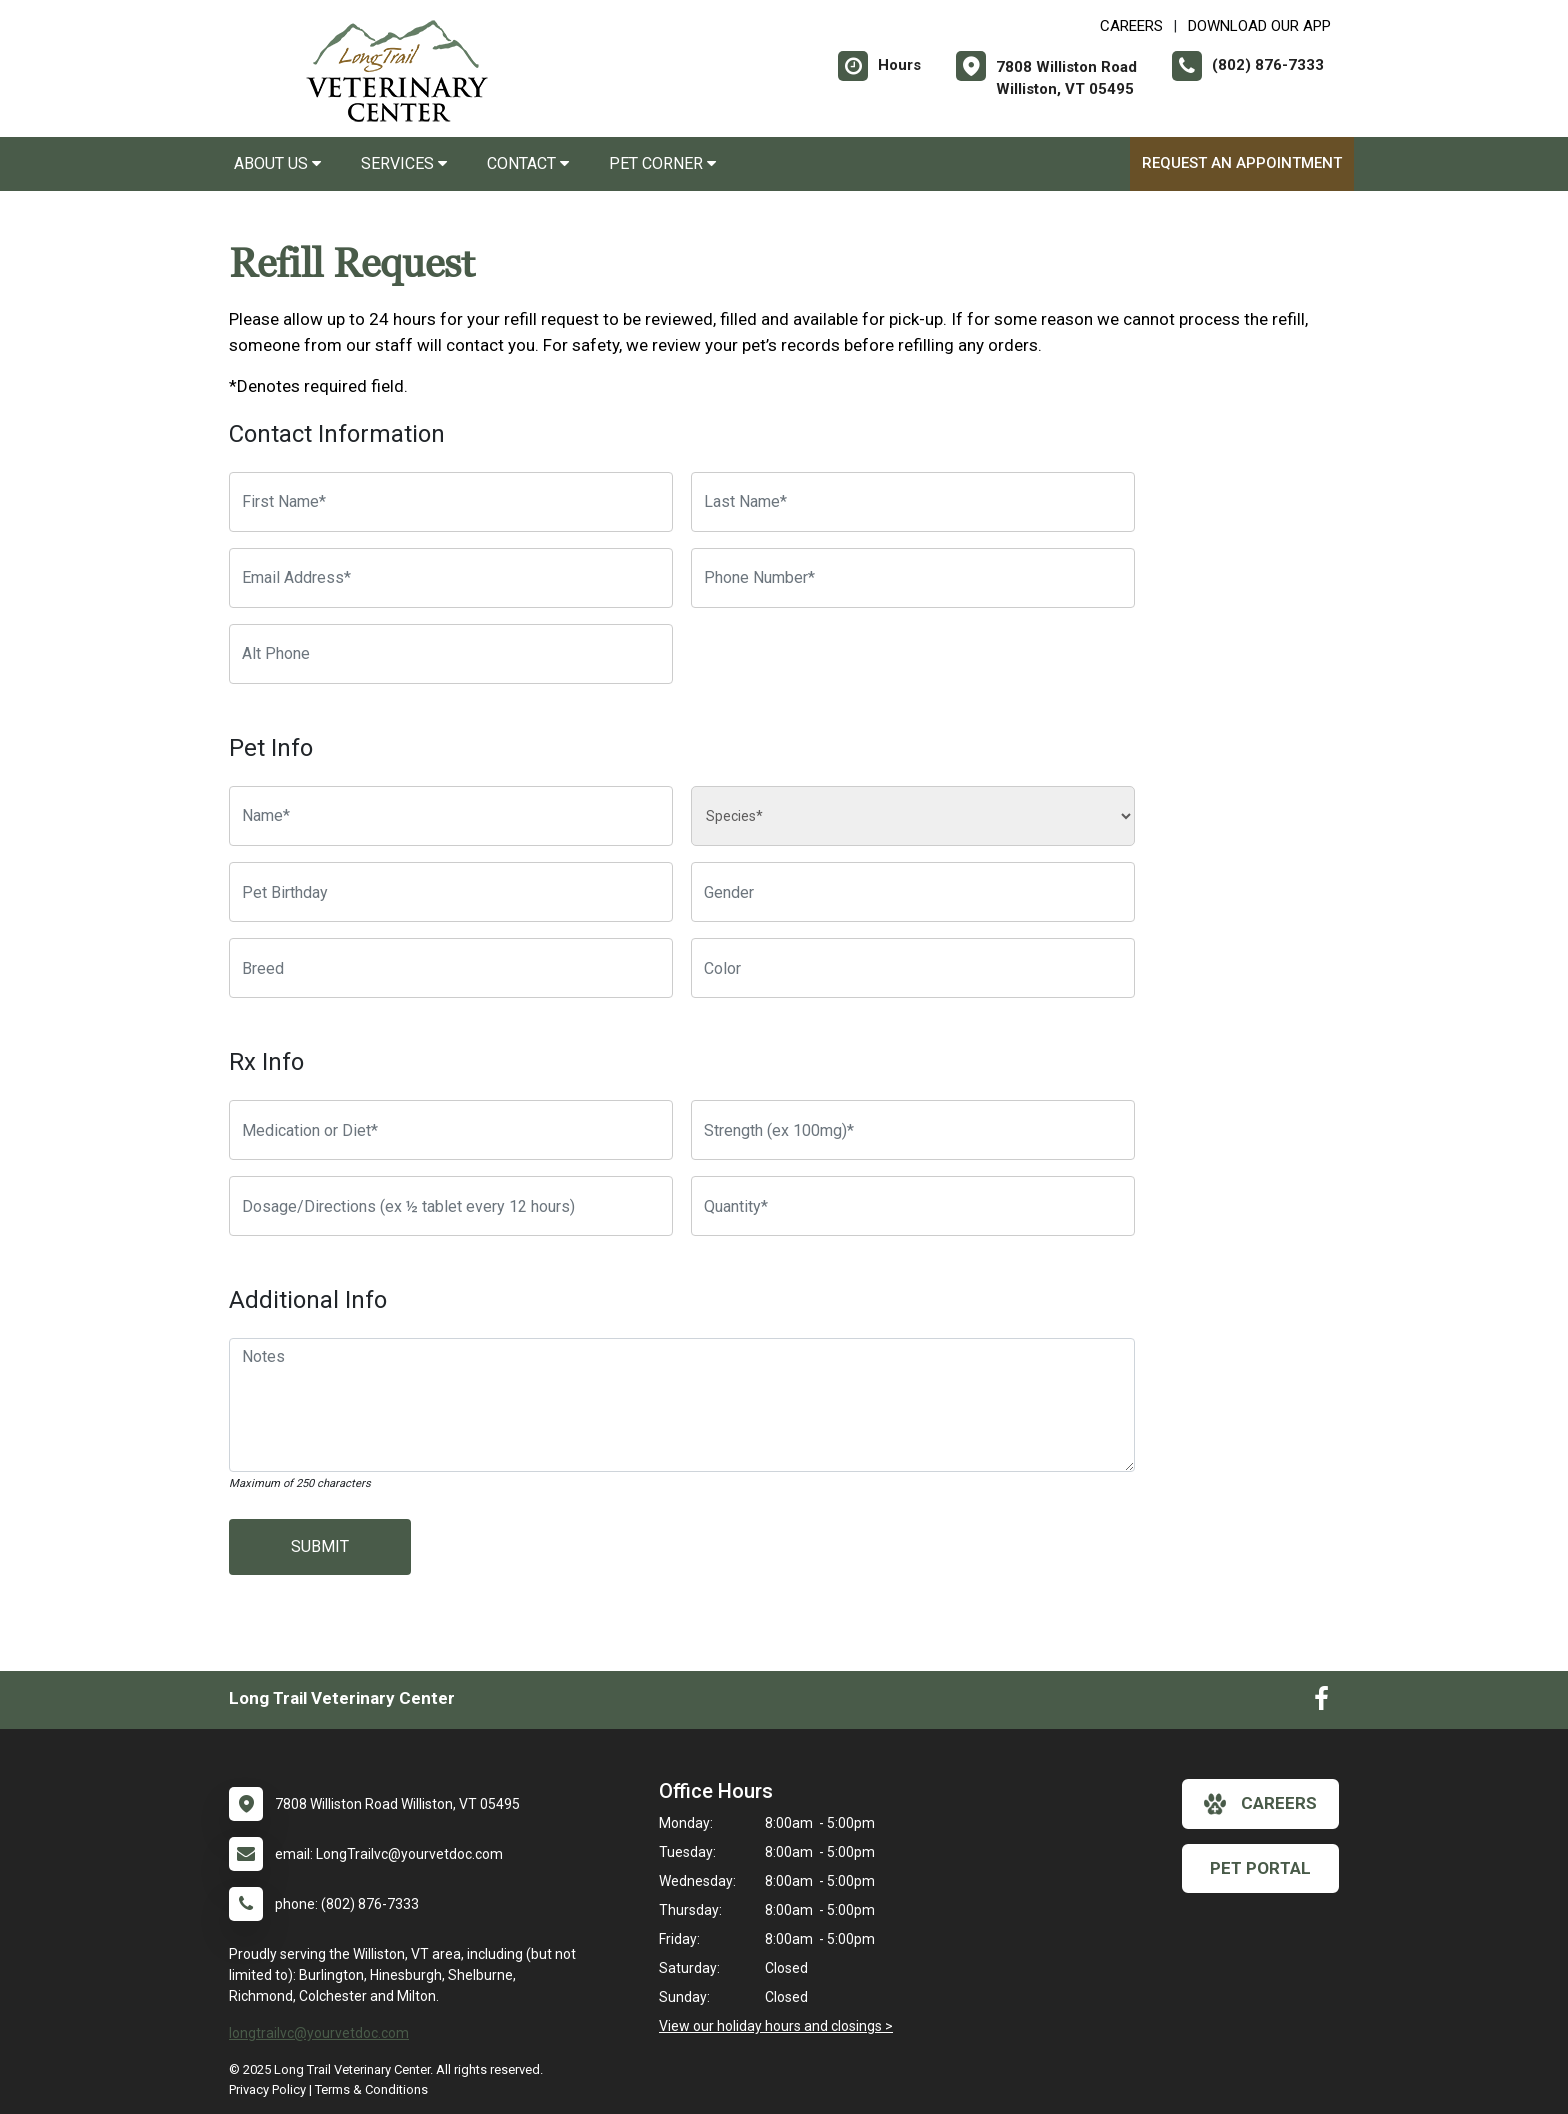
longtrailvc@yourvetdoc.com (319, 2033)
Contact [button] (528, 163)
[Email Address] (451, 578)
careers (1260, 1804)
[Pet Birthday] (451, 892)
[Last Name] (913, 502)
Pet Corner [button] (662, 163)
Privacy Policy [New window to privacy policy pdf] (267, 2089)
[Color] (913, 968)
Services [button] (404, 163)
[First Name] (451, 502)
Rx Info (266, 1062)
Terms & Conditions (371, 2089)
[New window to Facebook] (1321, 1703)
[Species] (913, 816)
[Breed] (451, 968)
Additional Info (308, 1300)
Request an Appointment (1242, 163)
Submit (320, 1546)
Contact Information (337, 434)
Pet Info (271, 748)
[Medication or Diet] (451, 1130)
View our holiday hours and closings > (776, 2026)
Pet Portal (1260, 1868)
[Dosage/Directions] (451, 1206)
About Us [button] (277, 163)
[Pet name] (451, 816)
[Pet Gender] (913, 892)
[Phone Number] (913, 578)
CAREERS (1131, 26)
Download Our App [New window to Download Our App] (1259, 26)
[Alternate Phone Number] (451, 654)
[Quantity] (913, 1206)
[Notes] (682, 1405)
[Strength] (913, 1130)
